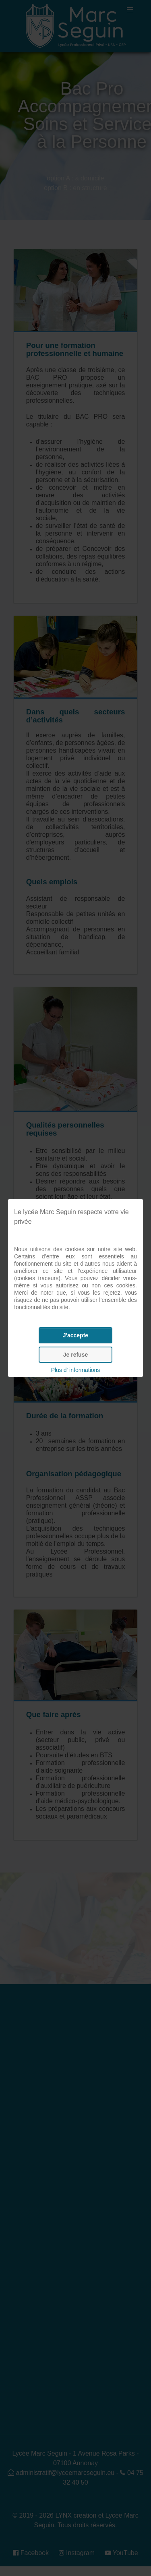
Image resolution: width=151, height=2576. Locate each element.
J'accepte (75, 1335)
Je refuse (75, 1354)
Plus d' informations (75, 1370)
